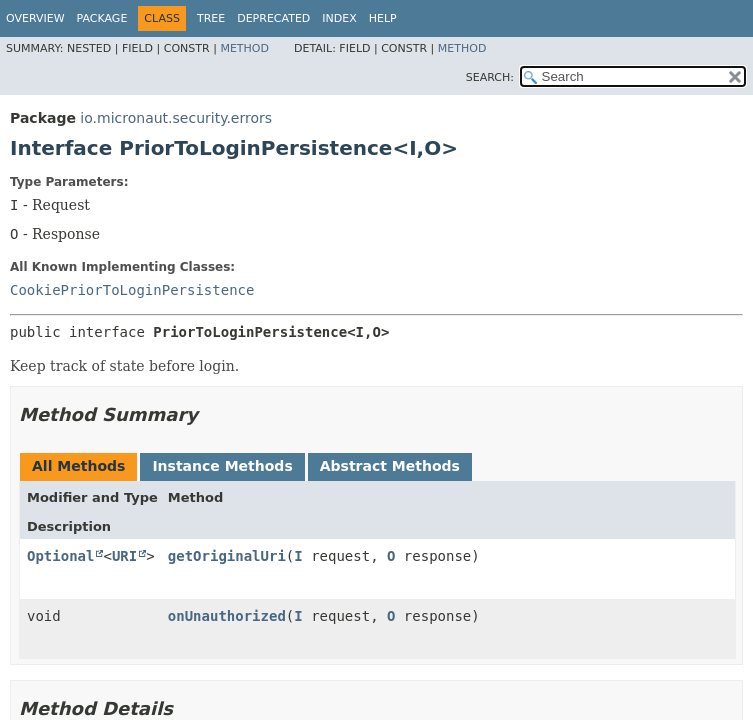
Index (339, 18)
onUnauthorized (227, 616)
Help (383, 18)
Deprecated (273, 18)
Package (102, 18)
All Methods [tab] (78, 466)
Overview (35, 18)
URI (124, 556)
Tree (211, 18)
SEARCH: (490, 77)
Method (244, 48)
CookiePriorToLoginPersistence (132, 290)
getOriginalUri (227, 556)
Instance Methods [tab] (222, 466)
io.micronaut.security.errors (176, 118)
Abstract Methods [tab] (390, 466)
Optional (60, 556)
